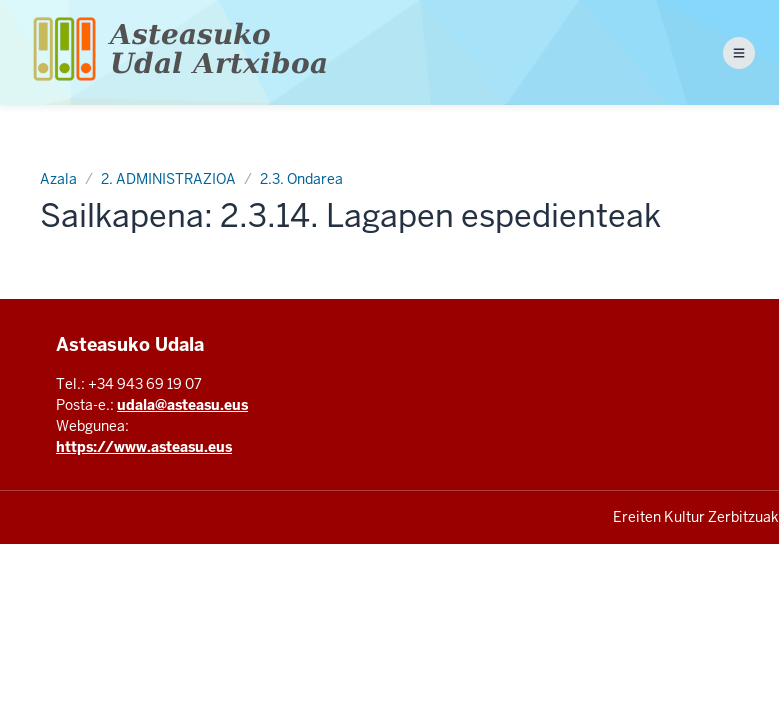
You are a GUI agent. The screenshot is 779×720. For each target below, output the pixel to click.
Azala (58, 179)
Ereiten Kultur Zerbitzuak (696, 517)
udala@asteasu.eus (182, 405)
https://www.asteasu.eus (144, 447)
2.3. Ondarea (301, 179)
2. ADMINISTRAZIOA (168, 179)
